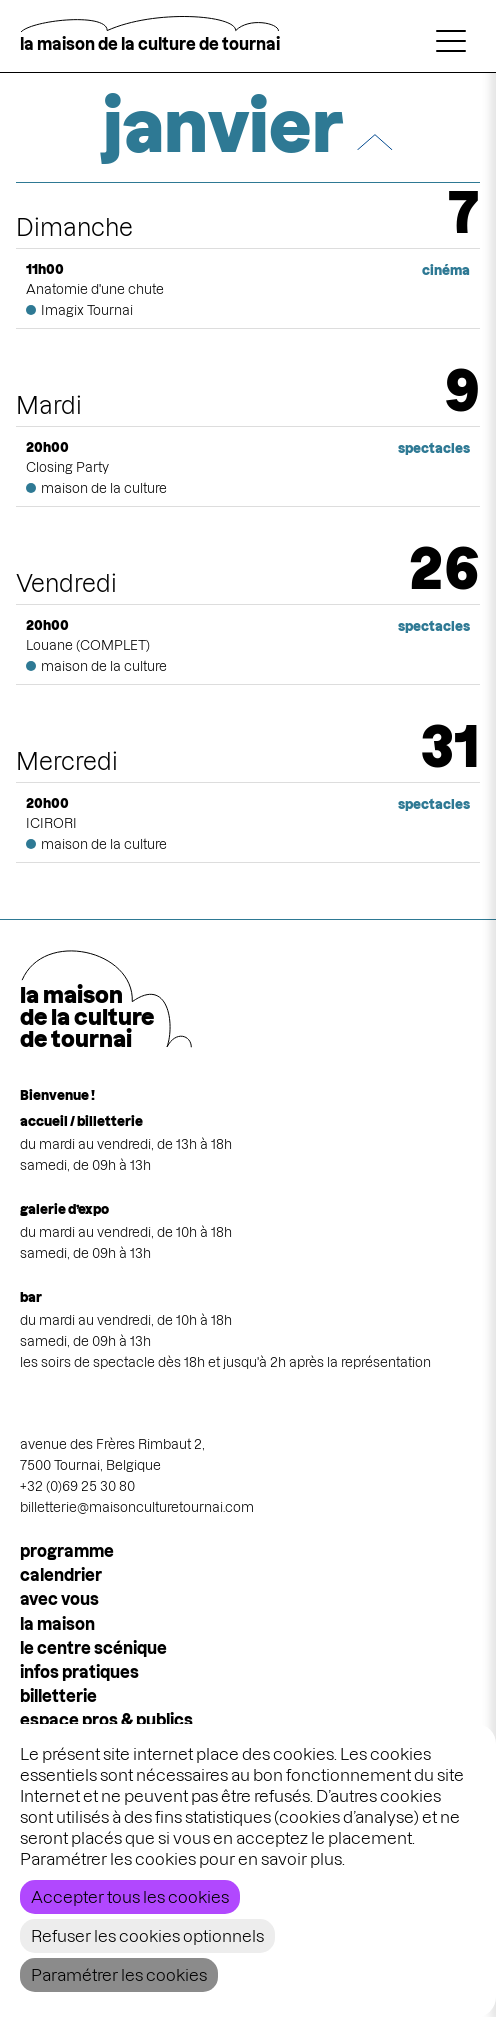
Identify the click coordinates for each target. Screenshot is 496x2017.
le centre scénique (93, 1648)
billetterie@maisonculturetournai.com (137, 1507)
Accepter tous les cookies (130, 1897)
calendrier (61, 1575)
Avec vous (59, 1599)
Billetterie (58, 1696)
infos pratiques (79, 1672)
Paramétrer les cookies (119, 1975)
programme (67, 1551)
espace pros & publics (106, 1720)
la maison (57, 1624)
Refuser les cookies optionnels (147, 1936)
